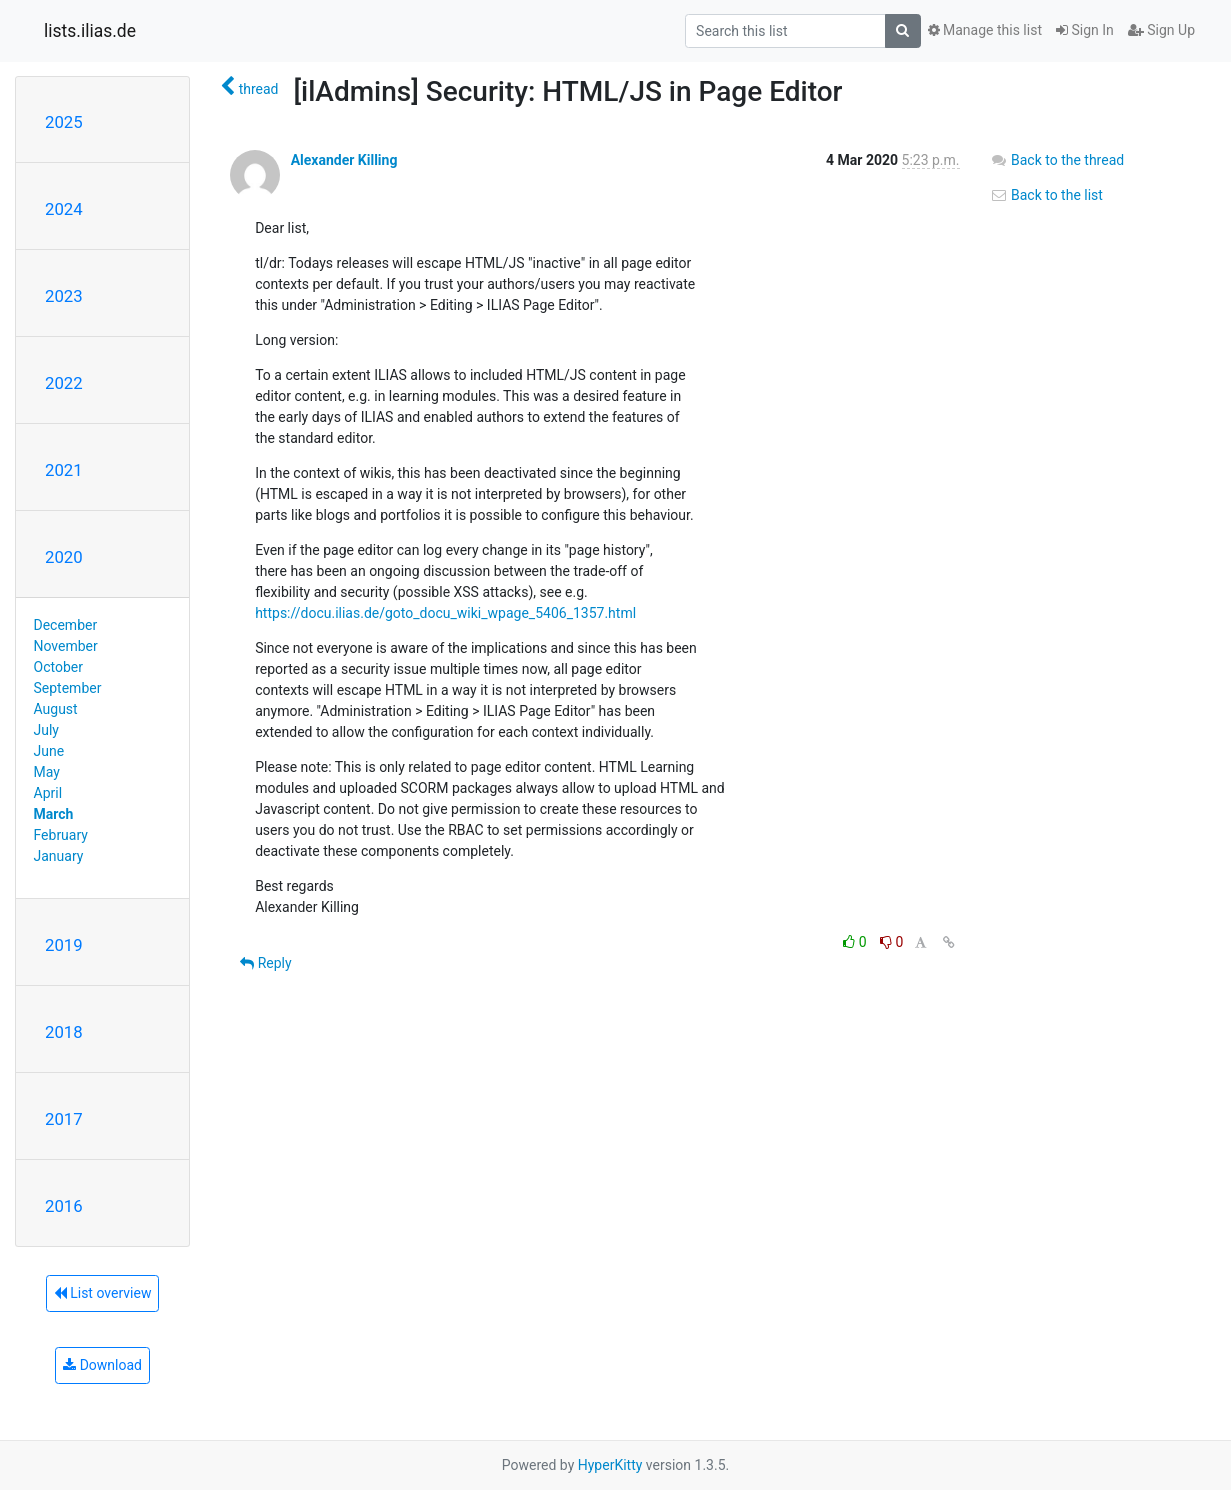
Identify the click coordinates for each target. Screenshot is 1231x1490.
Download (102, 1365)
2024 (64, 209)
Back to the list (1046, 195)
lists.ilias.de (90, 31)
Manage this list (985, 30)
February (61, 835)
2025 (64, 122)
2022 (64, 383)
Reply (265, 963)
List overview (103, 1293)
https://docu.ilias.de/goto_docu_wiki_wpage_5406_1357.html (445, 613)
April (48, 793)
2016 (64, 1206)
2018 (64, 1032)
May (47, 772)
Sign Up (1161, 30)
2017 (64, 1119)
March (54, 814)
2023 (64, 296)
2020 (64, 557)
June (49, 751)
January (59, 856)
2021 (64, 470)
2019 (64, 945)
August (56, 709)
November (66, 646)
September (68, 688)
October (58, 667)
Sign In (1085, 30)
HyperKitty (610, 1465)
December (66, 625)
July (46, 730)
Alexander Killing (344, 160)
